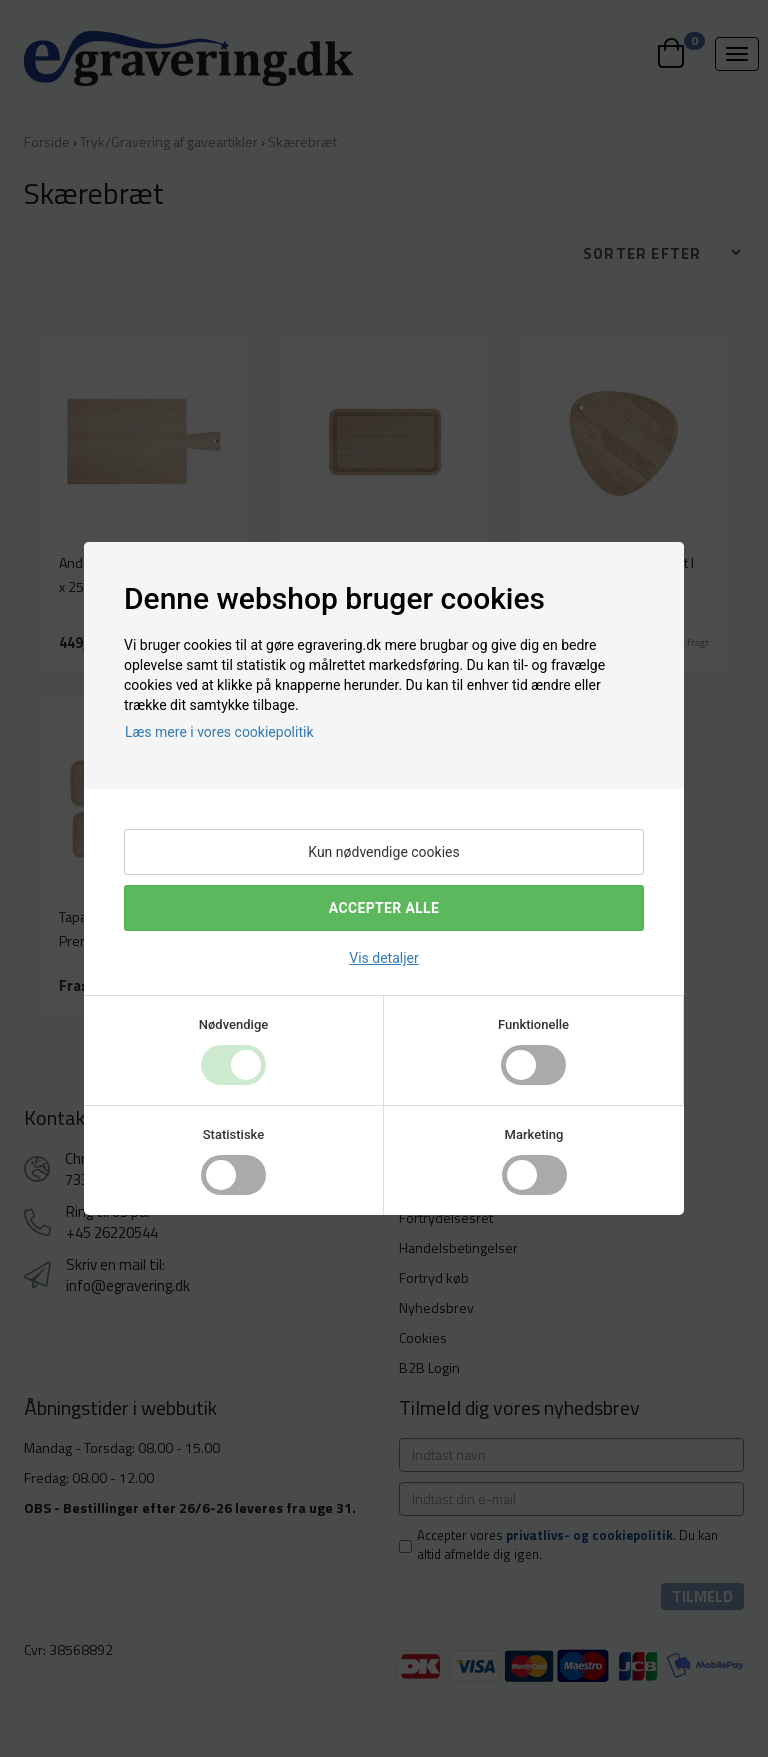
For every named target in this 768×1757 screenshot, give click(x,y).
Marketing (534, 1134)
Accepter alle (384, 908)
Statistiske (234, 1134)
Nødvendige (233, 1024)
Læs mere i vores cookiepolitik (219, 732)
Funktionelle (533, 1024)
